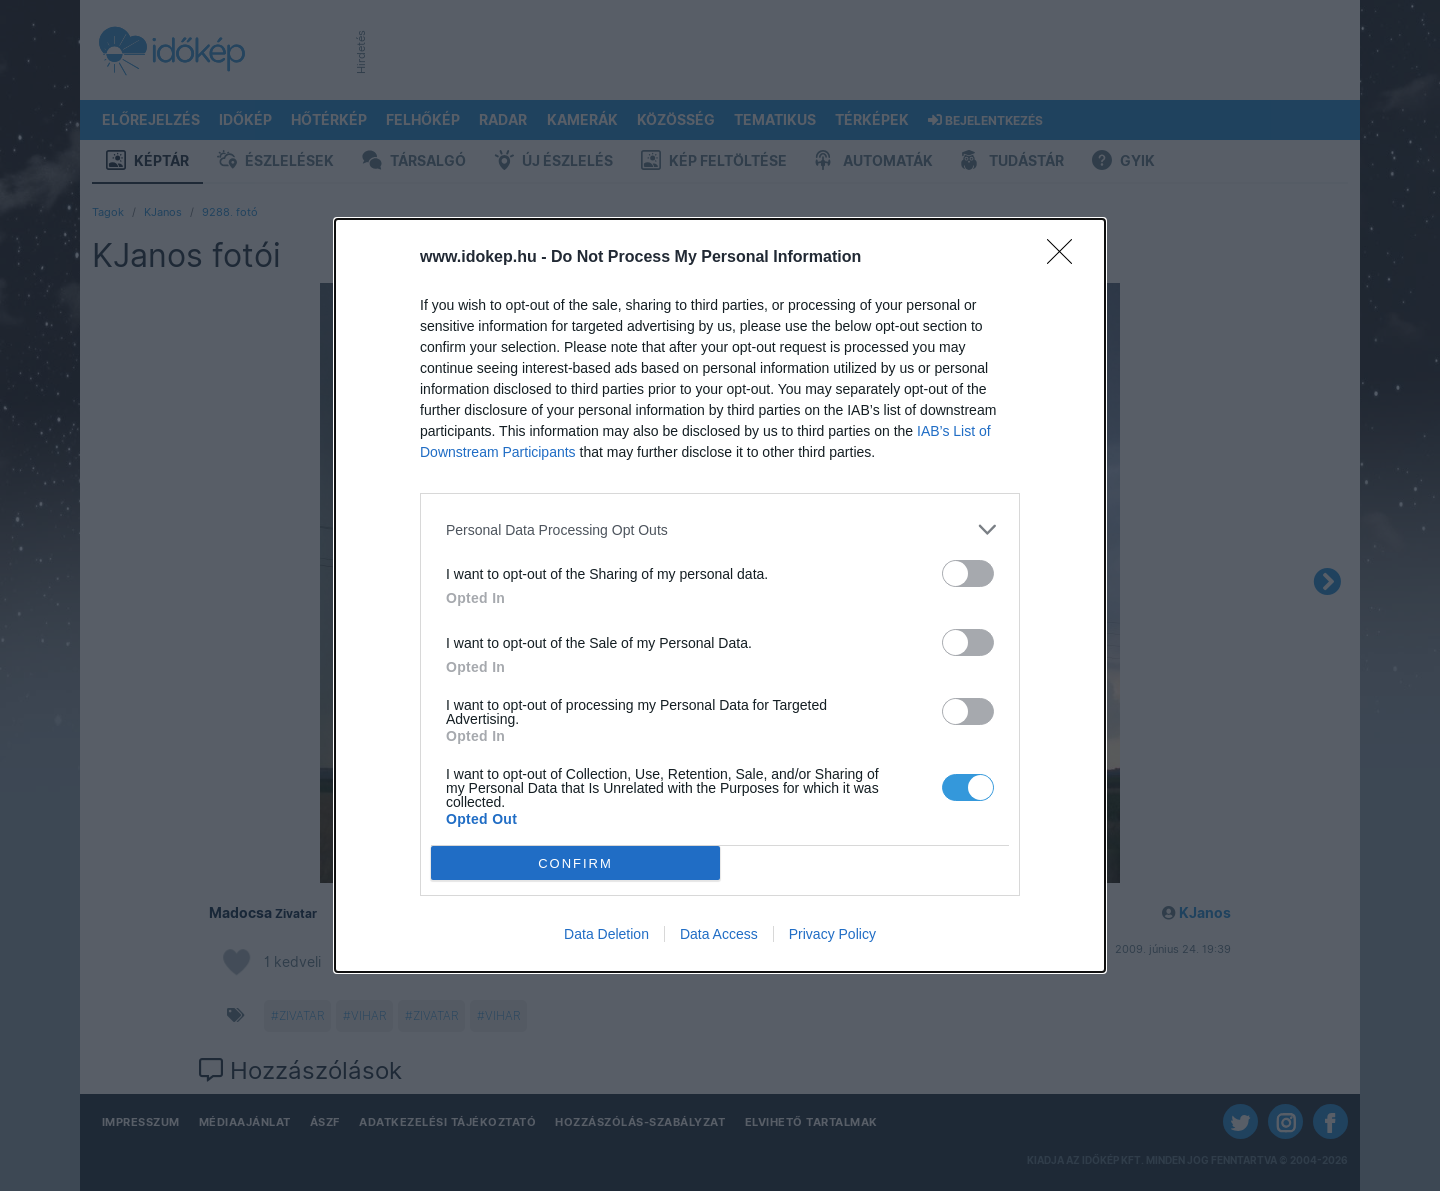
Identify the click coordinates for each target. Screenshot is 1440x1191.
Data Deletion (606, 934)
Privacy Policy (832, 934)
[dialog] (720, 595)
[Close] (1066, 258)
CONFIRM (575, 863)
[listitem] (720, 529)
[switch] (968, 573)
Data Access (719, 934)
